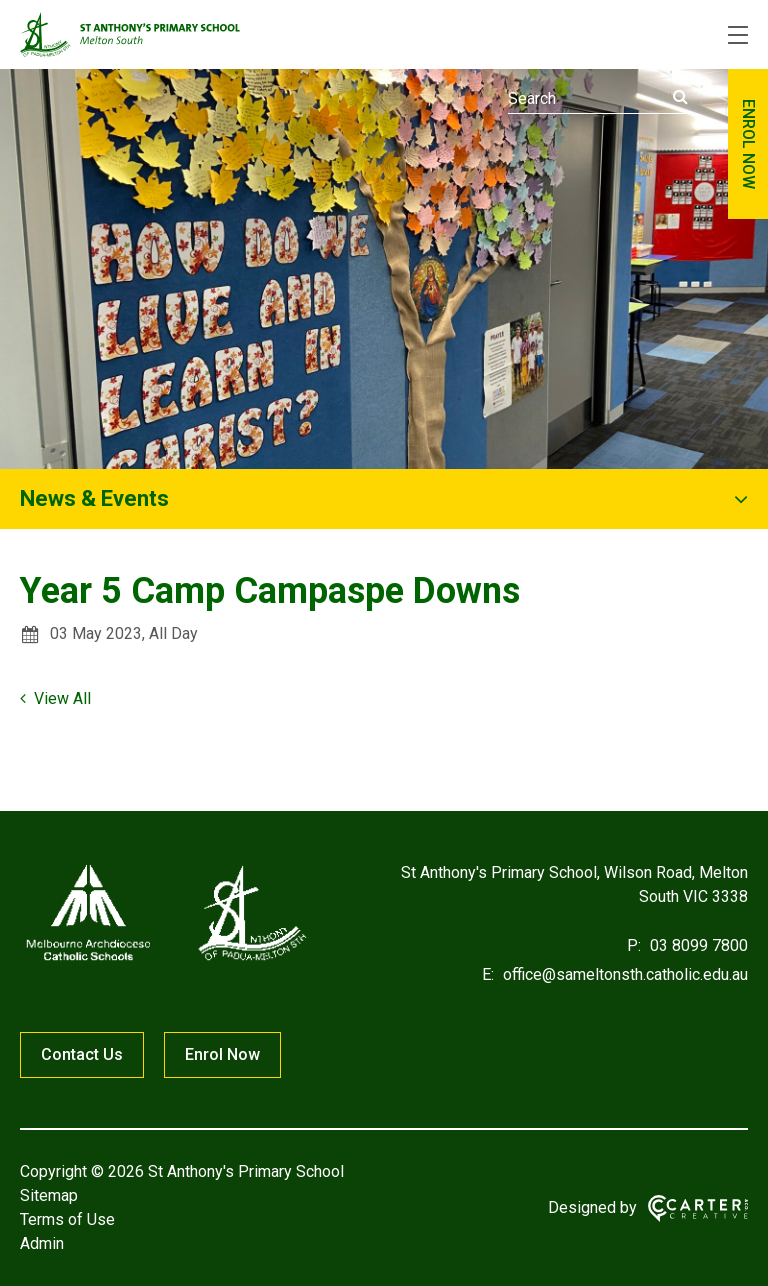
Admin (42, 1243)
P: (634, 945)
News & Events (94, 498)
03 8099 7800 (697, 945)
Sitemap (49, 1195)
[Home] (165, 960)
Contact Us (82, 1054)
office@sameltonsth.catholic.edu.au (623, 974)
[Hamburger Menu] (738, 35)
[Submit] (680, 97)
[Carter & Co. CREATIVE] (698, 1208)
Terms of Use (67, 1219)
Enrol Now (222, 1054)
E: (488, 974)
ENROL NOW (748, 144)
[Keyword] (598, 99)
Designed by (592, 1207)
